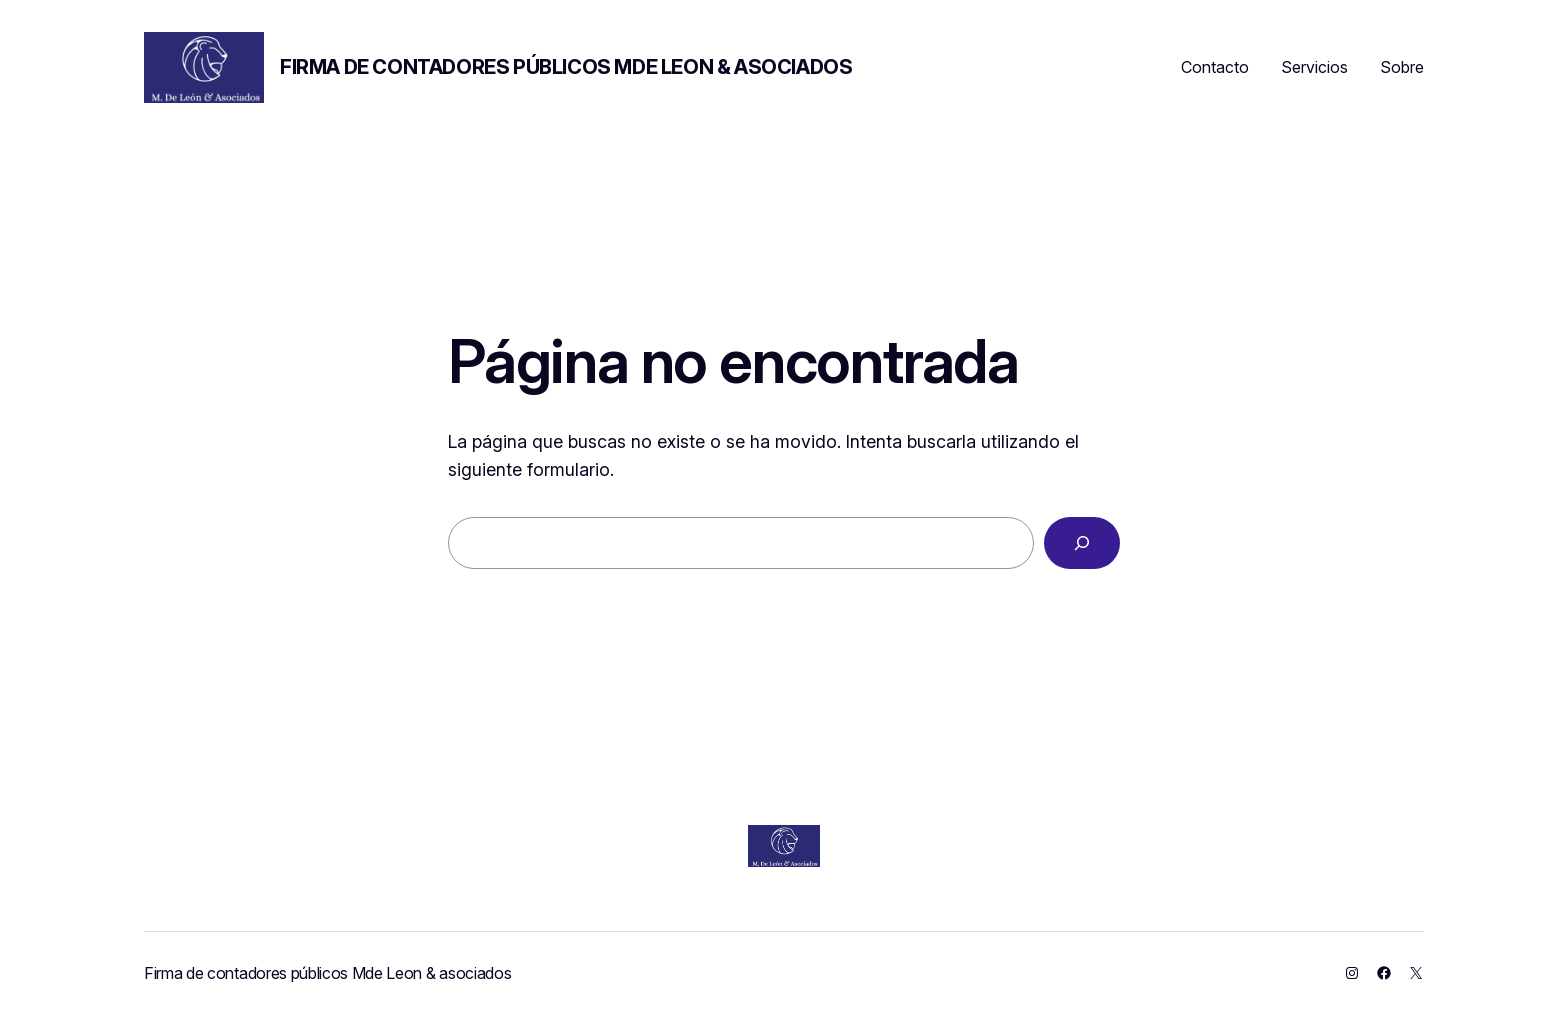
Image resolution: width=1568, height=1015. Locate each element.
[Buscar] (1082, 543)
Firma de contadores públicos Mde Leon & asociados (566, 67)
